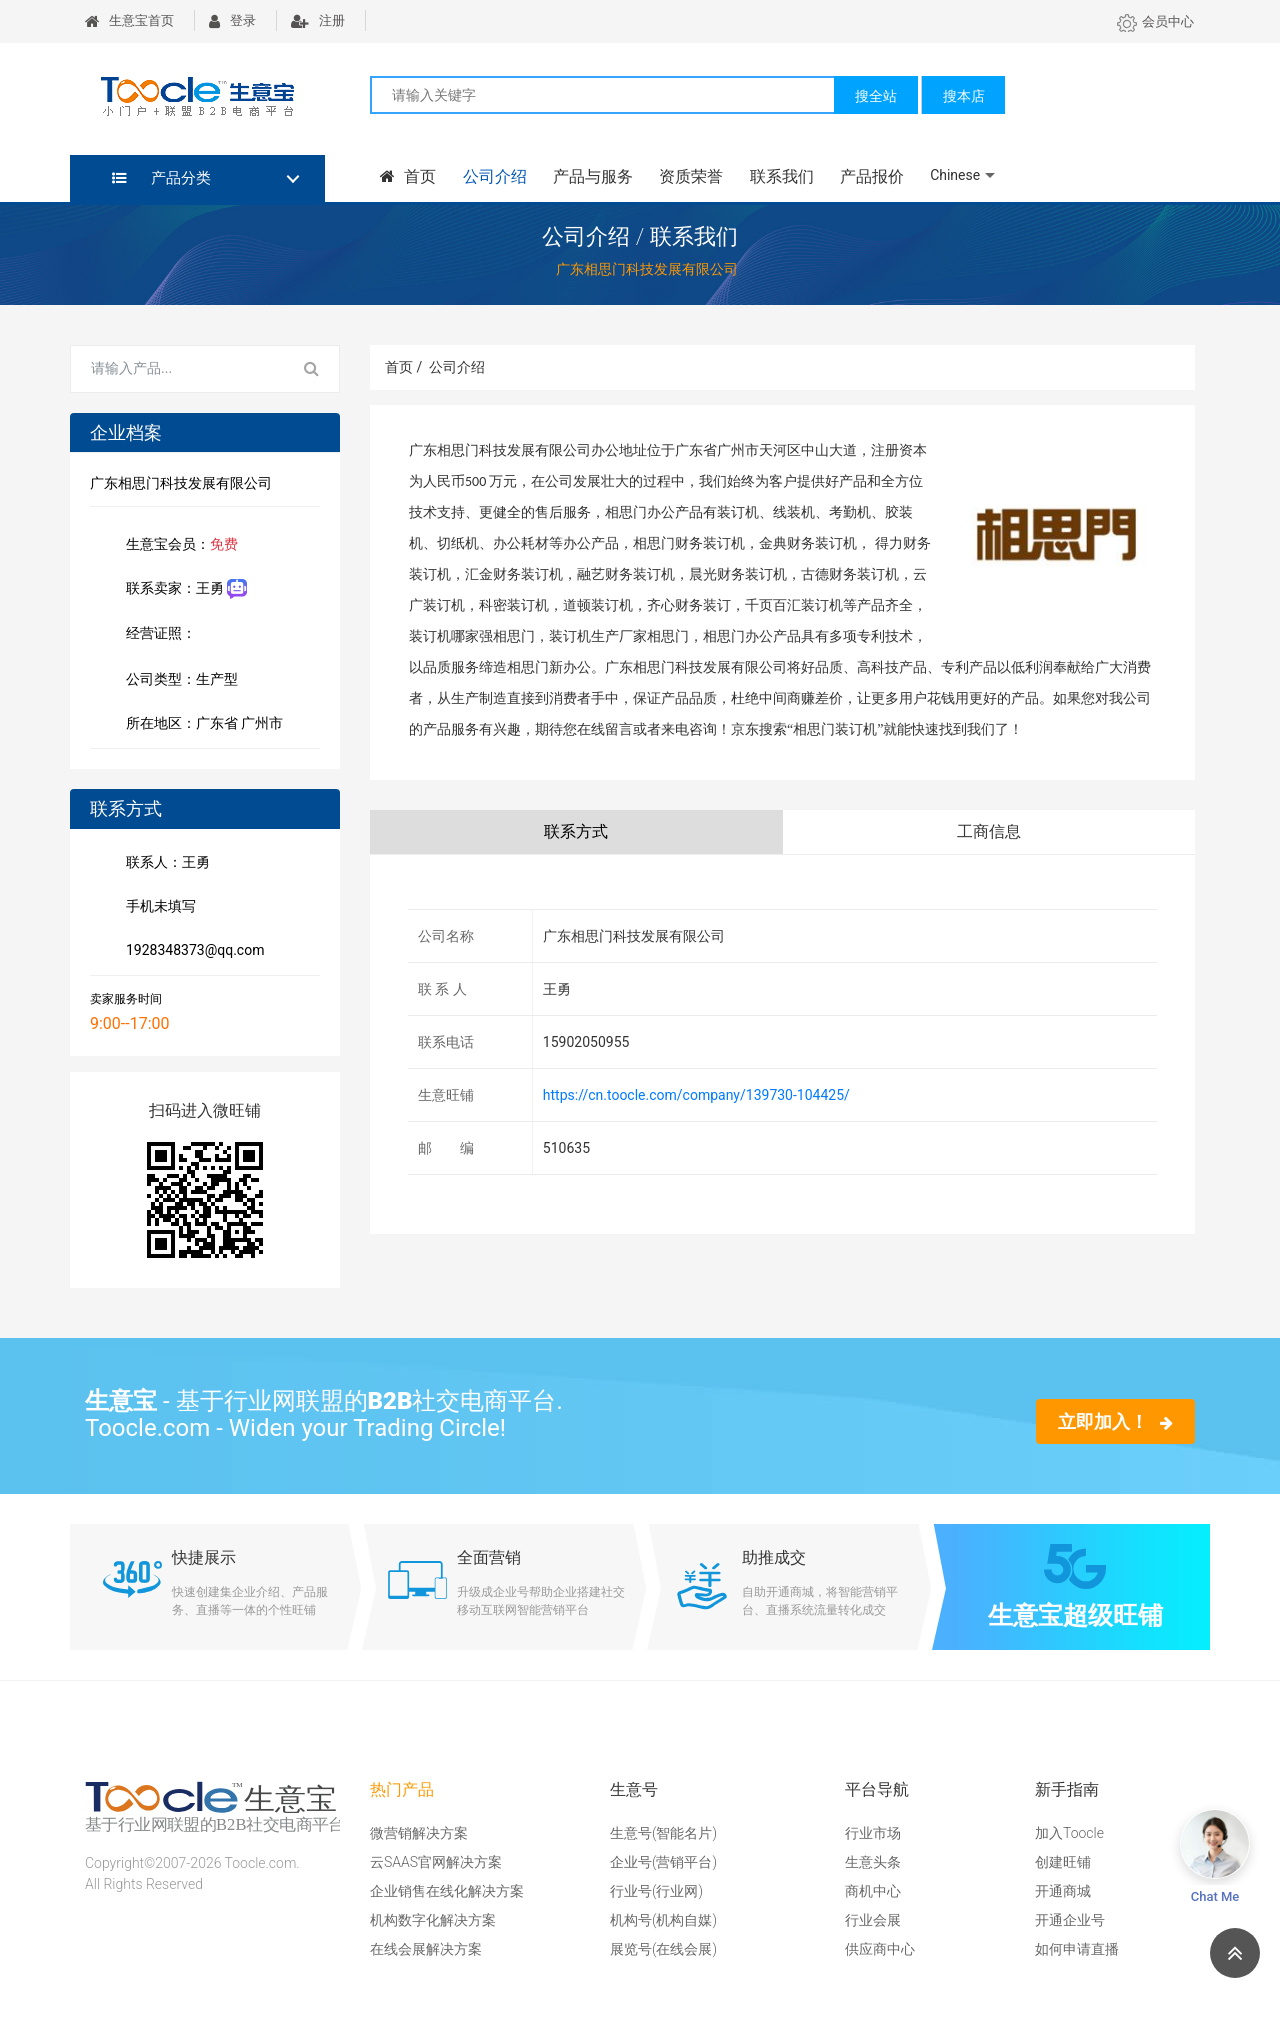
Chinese (953, 175)
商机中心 (873, 1891)
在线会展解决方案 (426, 1949)
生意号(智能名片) (663, 1833)
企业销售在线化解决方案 (447, 1891)
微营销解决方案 (419, 1833)
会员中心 (1155, 21)
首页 (408, 176)
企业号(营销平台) (663, 1862)
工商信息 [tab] (989, 831)
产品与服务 (592, 176)
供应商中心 (880, 1949)
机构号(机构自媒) (663, 1920)
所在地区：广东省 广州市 (200, 725)
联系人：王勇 (164, 864)
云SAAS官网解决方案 (436, 1862)
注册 (318, 20)
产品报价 (870, 176)
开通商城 (1063, 1891)
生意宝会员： (178, 546)
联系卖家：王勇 (182, 589)
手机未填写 (157, 908)
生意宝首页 (129, 20)
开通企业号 (1070, 1920)
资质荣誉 (690, 176)
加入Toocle (1069, 1833)
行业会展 (873, 1920)
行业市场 (873, 1833)
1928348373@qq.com (191, 952)
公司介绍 (494, 176)
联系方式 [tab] (576, 831)
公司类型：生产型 (178, 681)
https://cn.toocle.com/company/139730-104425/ (696, 1095)
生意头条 (873, 1862)
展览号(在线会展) (663, 1949)
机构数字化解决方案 (433, 1920)
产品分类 (161, 178)
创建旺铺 (1063, 1862)
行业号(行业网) (656, 1891)
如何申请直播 (1077, 1949)
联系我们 (780, 176)
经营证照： (171, 635)
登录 (232, 20)
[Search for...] (178, 369)
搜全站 (876, 96)
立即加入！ (1115, 1421)
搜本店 (964, 96)
